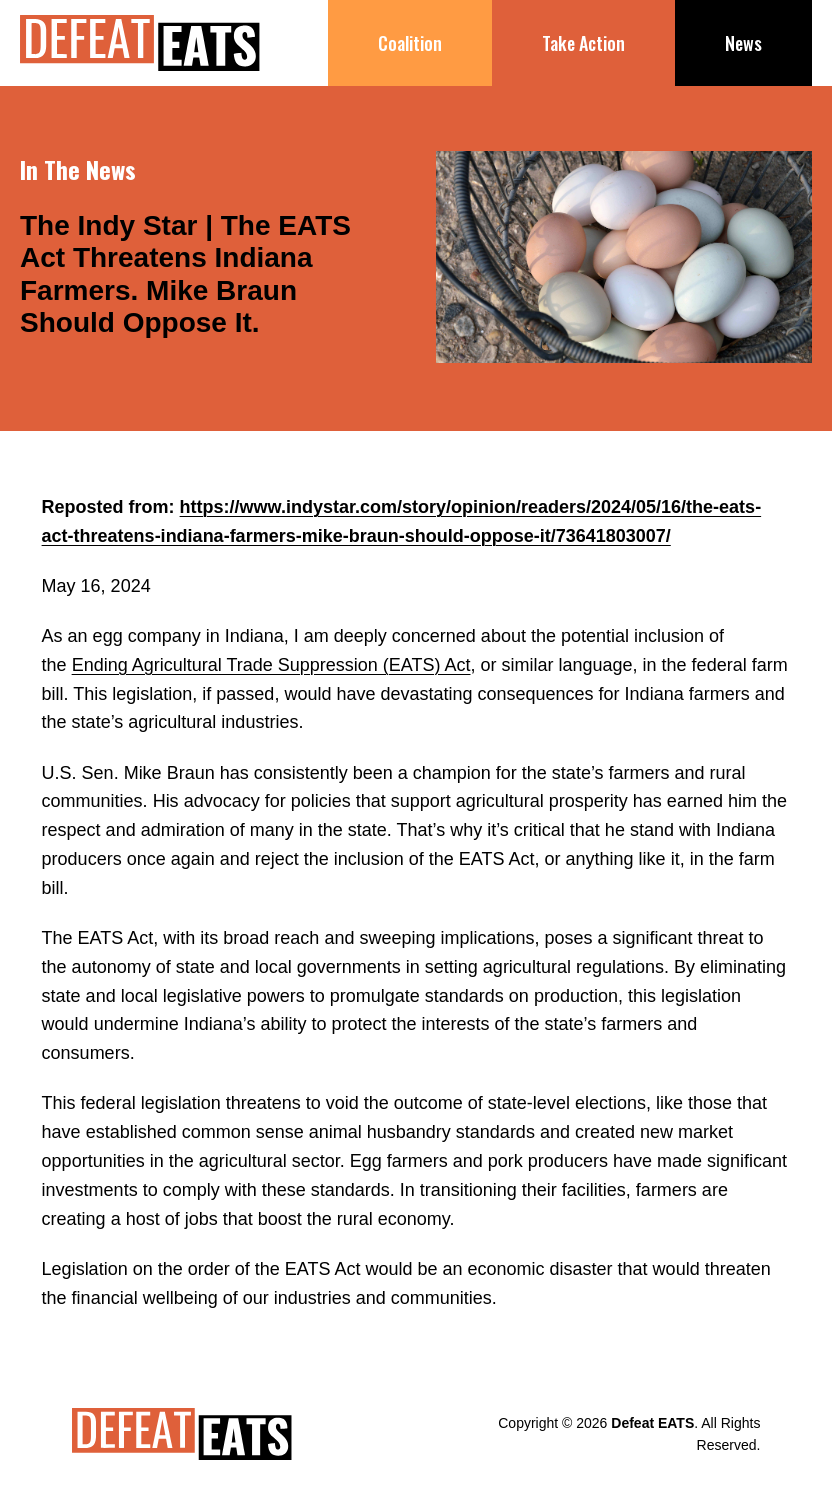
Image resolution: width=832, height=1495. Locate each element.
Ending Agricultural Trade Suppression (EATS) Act (271, 665)
